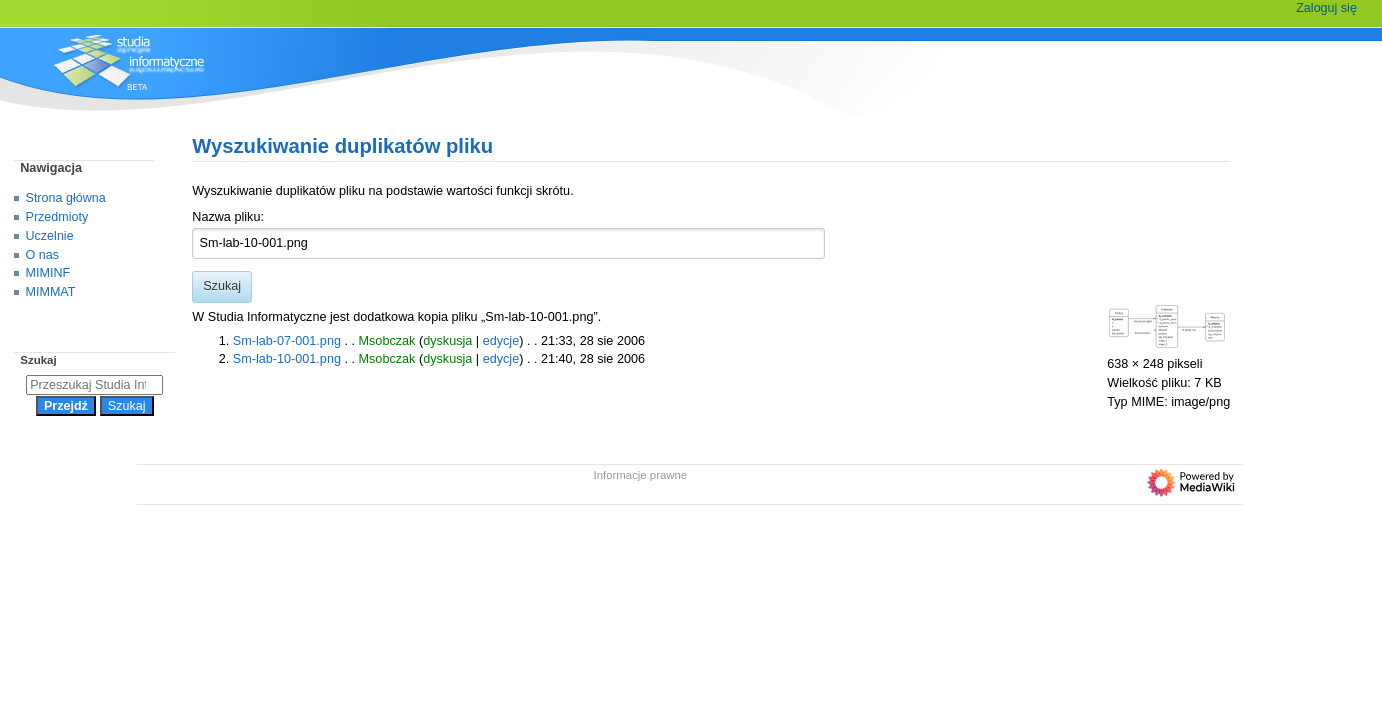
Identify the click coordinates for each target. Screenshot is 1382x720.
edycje (501, 341)
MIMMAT (51, 292)
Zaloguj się (1326, 8)
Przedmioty (57, 217)
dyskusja (447, 341)
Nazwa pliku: (228, 217)
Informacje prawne (641, 475)
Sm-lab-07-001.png (287, 341)
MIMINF (48, 273)
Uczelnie (50, 236)
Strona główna (66, 198)
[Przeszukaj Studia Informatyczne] (94, 385)
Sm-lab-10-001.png (287, 359)
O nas (42, 255)
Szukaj (38, 360)
